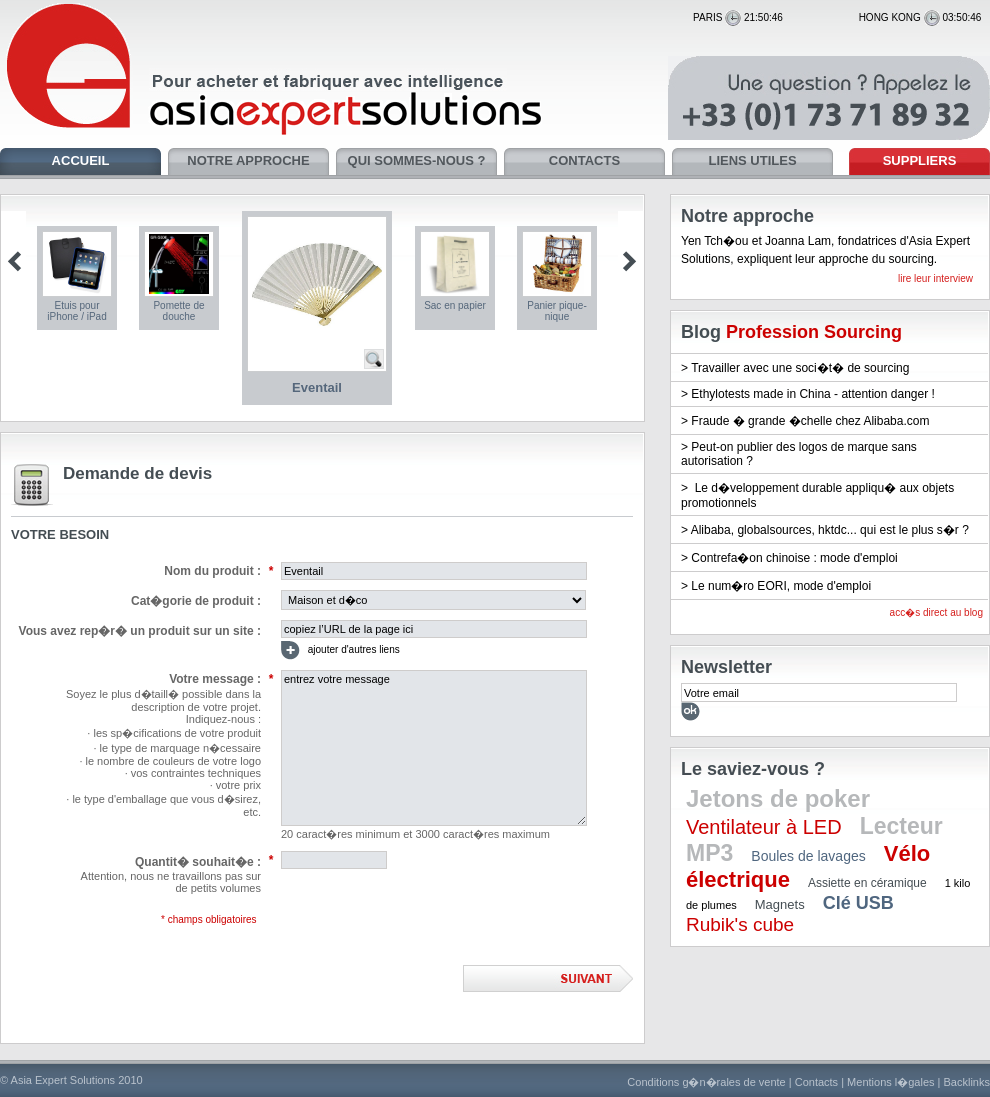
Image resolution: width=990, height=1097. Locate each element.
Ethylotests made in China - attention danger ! (812, 394)
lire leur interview (935, 278)
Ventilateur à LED (764, 827)
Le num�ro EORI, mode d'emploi (781, 586)
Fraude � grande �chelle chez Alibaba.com (810, 421)
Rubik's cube (740, 924)
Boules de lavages (808, 856)
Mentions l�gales (890, 1082)
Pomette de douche (178, 311)
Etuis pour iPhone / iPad (77, 311)
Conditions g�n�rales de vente (706, 1082)
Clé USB (858, 903)
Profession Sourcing (814, 332)
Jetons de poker (778, 798)
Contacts (816, 1082)
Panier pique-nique (556, 311)
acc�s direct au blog (936, 612)
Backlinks (967, 1082)
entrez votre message (434, 748)
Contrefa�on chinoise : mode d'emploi (794, 558)
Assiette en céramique (867, 883)
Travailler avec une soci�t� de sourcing (800, 368)
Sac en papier (455, 305)
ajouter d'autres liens (340, 650)
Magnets (780, 904)
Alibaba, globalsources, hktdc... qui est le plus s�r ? (830, 530)
